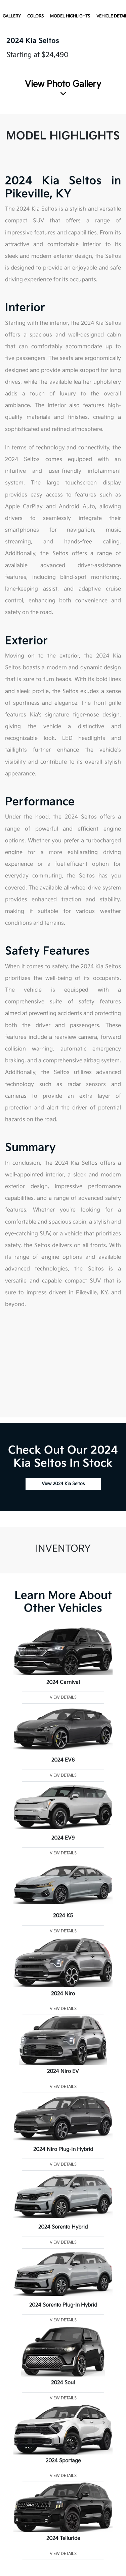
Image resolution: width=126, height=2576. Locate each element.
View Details (63, 1697)
